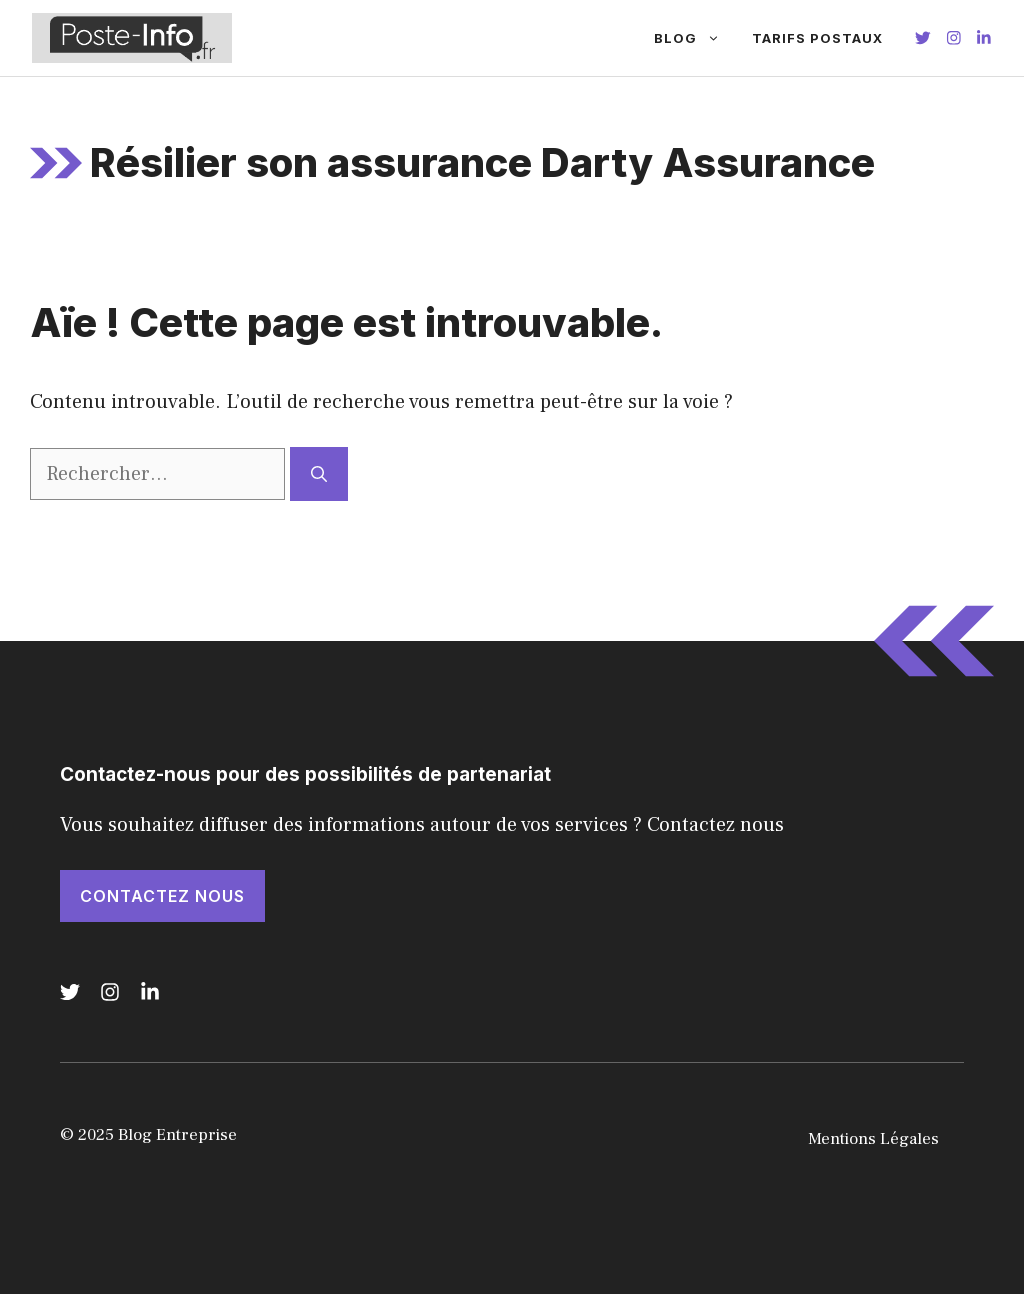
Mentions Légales (873, 1139)
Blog (695, 38)
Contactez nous (162, 896)
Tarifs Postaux (817, 38)
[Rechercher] (319, 474)
